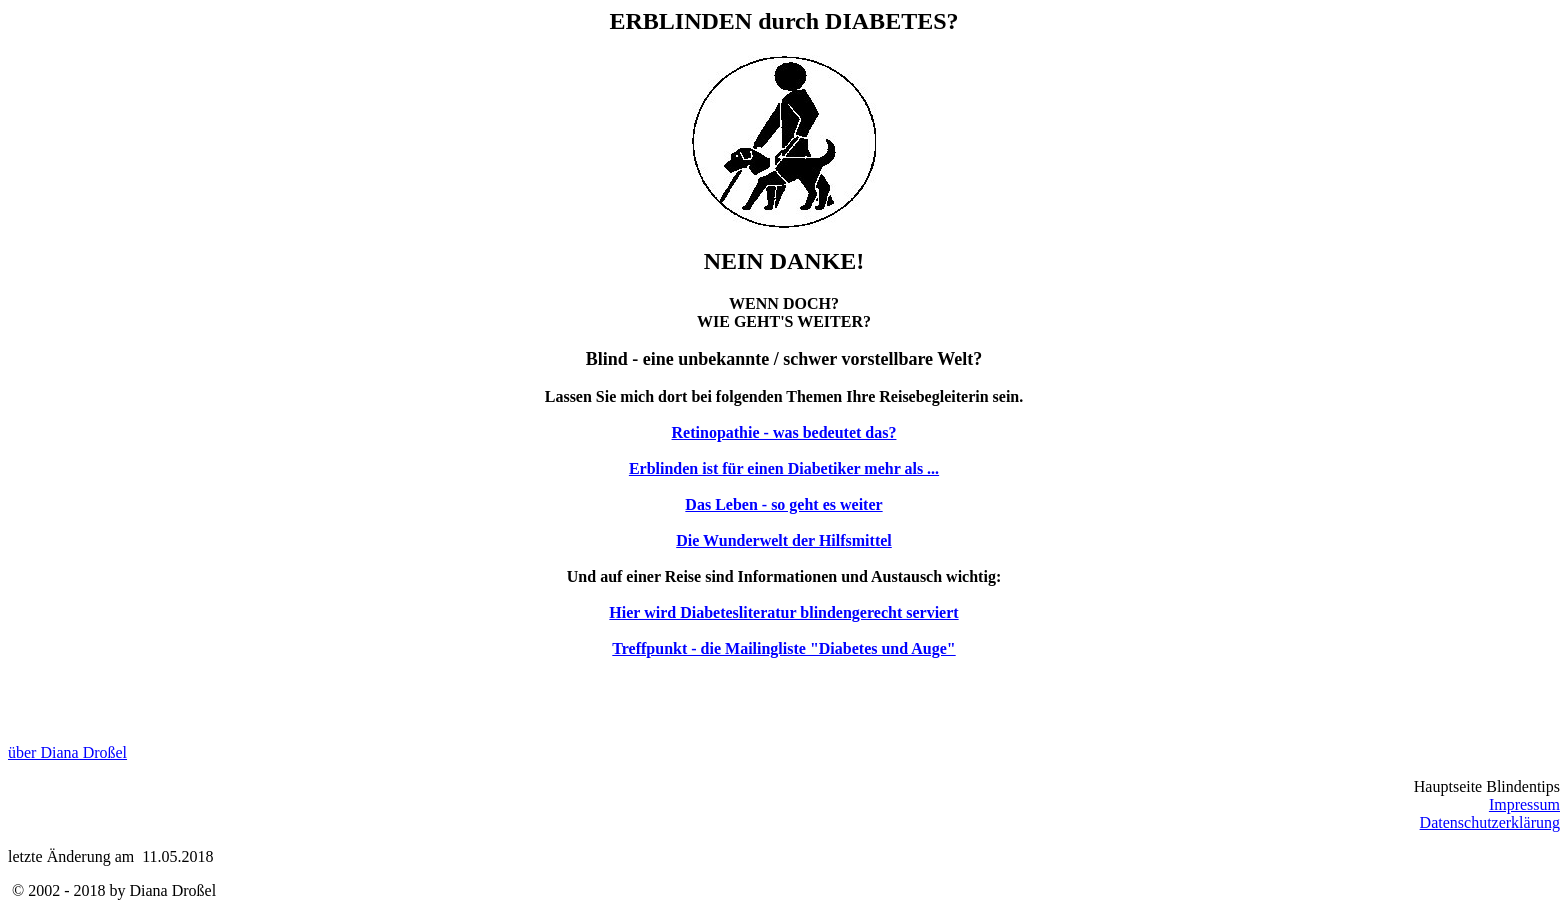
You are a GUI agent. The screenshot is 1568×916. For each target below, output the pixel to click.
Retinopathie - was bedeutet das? (784, 432)
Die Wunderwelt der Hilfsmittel (784, 540)
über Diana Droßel (67, 752)
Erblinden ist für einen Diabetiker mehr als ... (784, 468)
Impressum (1524, 804)
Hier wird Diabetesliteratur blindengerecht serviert (783, 612)
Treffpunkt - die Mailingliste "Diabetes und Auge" (783, 648)
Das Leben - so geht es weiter (783, 504)
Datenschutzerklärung (1490, 822)
